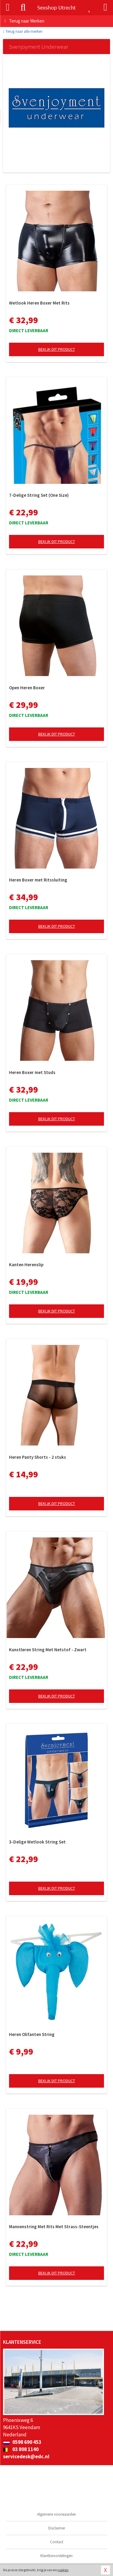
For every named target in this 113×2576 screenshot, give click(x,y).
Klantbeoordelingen (56, 2555)
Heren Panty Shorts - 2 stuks (37, 1457)
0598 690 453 (22, 2442)
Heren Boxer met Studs (32, 1072)
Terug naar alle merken (22, 31)
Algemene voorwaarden (56, 2514)
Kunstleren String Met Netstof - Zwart (47, 1649)
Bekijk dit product (56, 349)
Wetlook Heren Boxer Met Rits (39, 303)
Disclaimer (56, 2528)
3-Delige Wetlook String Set (37, 1842)
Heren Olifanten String (32, 2034)
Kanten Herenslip (26, 1264)
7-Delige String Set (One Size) (39, 495)
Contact (56, 2541)
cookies (63, 2570)
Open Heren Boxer (27, 687)
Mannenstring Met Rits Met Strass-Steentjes (54, 2226)
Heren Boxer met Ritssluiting (38, 880)
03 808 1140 (21, 2449)
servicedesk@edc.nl (26, 2456)
